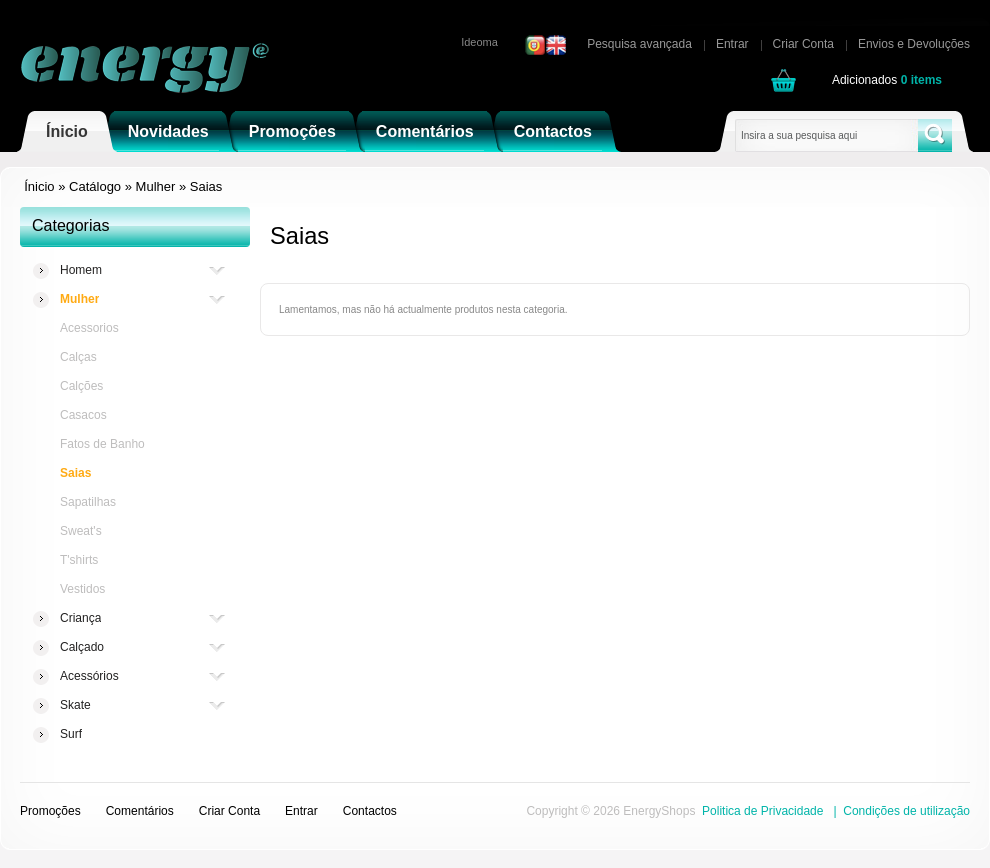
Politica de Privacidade (762, 811)
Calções (81, 386)
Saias (206, 186)
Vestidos (82, 589)
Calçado (82, 647)
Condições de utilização (906, 811)
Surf (71, 734)
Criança (80, 618)
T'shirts (79, 560)
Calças (78, 357)
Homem (81, 270)
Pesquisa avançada (639, 44)
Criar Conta (803, 44)
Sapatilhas (88, 502)
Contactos (553, 131)
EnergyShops (659, 811)
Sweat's (81, 531)
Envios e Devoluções (914, 44)
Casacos (83, 415)
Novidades (168, 131)
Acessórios (89, 676)
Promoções (292, 131)
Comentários (425, 131)
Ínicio (67, 131)
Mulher (156, 186)
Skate (75, 705)
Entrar (732, 44)
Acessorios (89, 328)
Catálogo (95, 186)
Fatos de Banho (102, 444)
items (921, 80)
